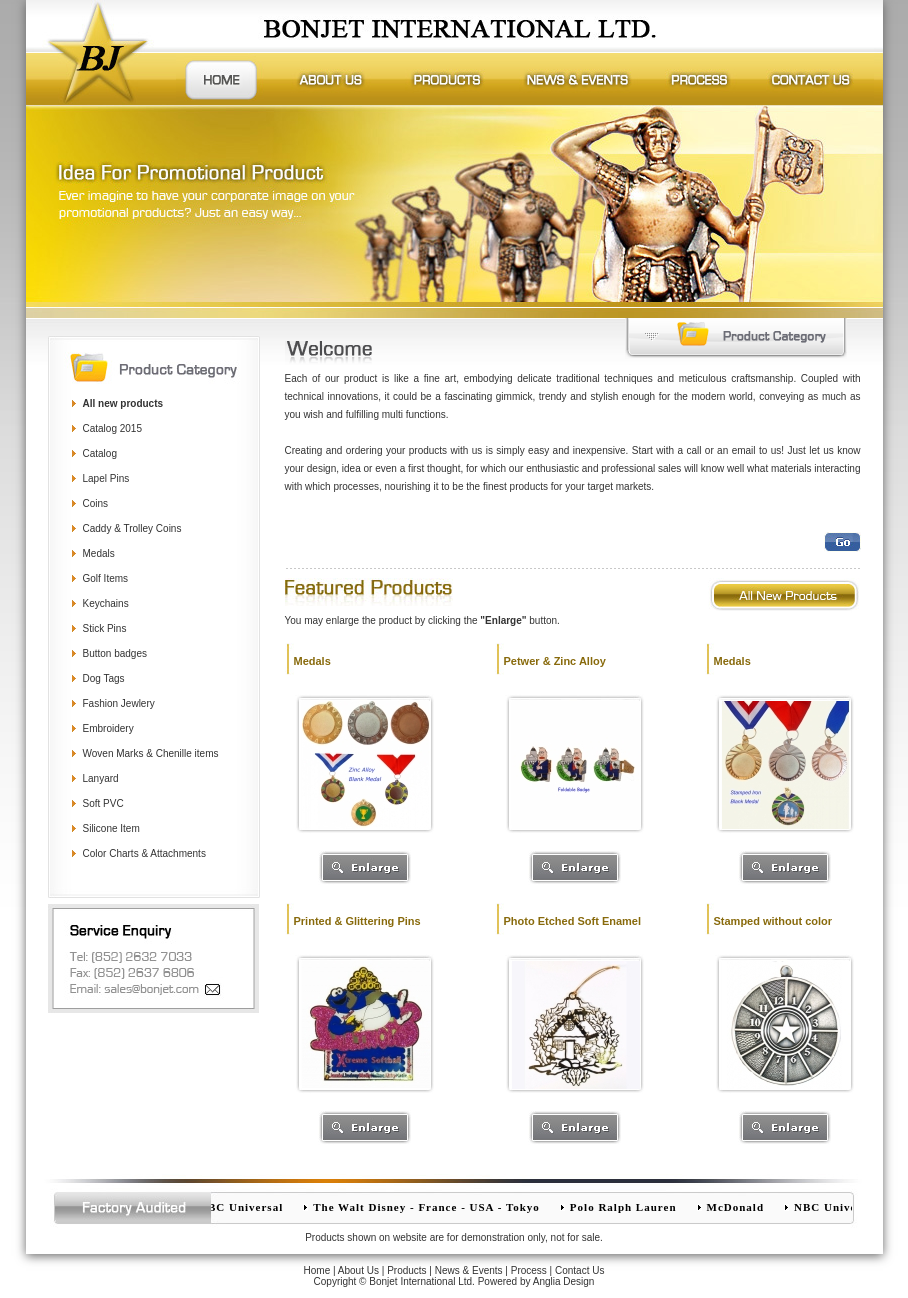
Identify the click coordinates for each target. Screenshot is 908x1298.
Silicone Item (111, 828)
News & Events (469, 1270)
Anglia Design (564, 1281)
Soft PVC (103, 803)
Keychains (106, 603)
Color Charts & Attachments (144, 853)
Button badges (115, 653)
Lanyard (101, 778)
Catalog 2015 (113, 428)
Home (317, 1270)
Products (406, 1270)
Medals (99, 553)
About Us (358, 1270)
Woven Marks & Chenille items (151, 753)
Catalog (100, 453)
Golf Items (106, 578)
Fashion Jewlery (119, 703)
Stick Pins (105, 628)
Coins (96, 503)
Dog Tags (104, 678)
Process (529, 1270)
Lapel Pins (106, 478)
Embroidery (108, 728)
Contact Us (579, 1270)
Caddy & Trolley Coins (132, 528)
